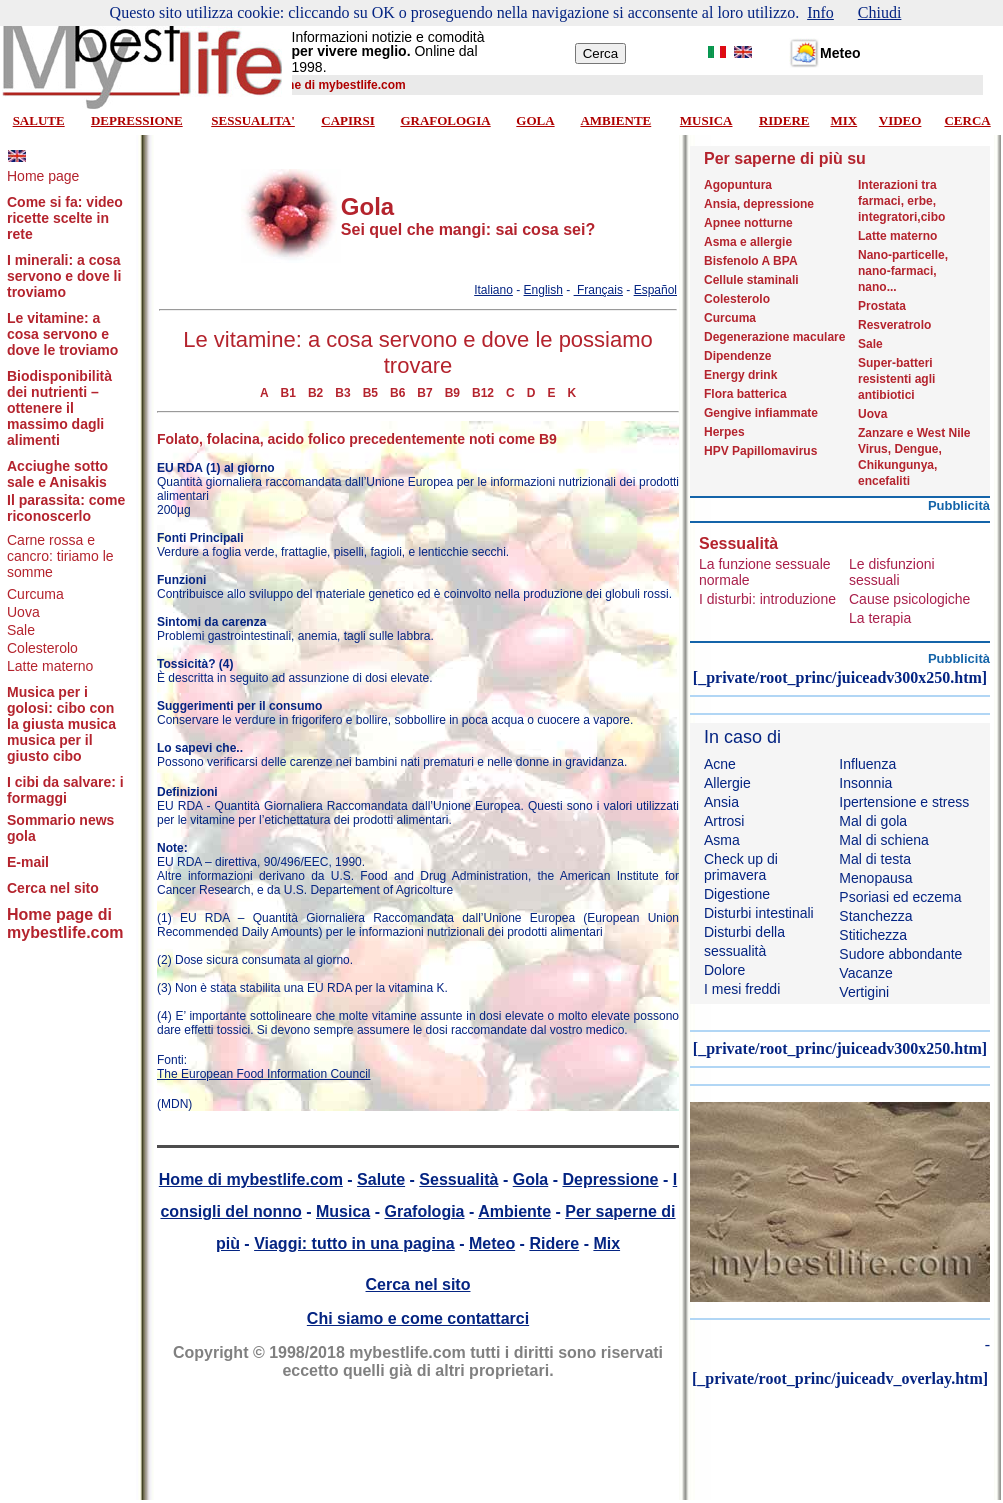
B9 (452, 393)
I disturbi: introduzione (767, 599)
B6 (397, 393)
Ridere (554, 1243)
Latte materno (50, 666)
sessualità (735, 951)
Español (655, 290)
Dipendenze (737, 356)
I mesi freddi (742, 989)
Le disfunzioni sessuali (892, 572)
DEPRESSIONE (137, 120)
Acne (720, 764)
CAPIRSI (347, 120)
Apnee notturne (748, 223)
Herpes (724, 432)
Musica (343, 1211)
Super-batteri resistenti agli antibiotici (896, 379)
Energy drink (740, 375)
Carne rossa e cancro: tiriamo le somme (60, 556)
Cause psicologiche (909, 599)
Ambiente (514, 1211)
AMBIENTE (615, 120)
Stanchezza (875, 916)
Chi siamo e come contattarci (418, 1318)
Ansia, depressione (759, 204)
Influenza (867, 764)
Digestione (737, 894)
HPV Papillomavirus (760, 451)
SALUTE (39, 120)
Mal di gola (873, 821)
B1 (288, 393)
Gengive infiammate (761, 413)
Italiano (493, 290)
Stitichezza (873, 935)
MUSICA (706, 120)
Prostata (882, 306)
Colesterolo (42, 648)
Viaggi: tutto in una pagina (354, 1243)
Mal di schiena (884, 840)
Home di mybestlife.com (251, 1179)
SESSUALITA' (253, 120)
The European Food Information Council (263, 1074)
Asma (722, 840)
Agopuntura (738, 185)
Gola (531, 1179)
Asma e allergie (748, 242)
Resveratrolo (894, 325)
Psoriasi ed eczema (900, 897)
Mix (606, 1243)
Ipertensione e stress (904, 802)
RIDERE (784, 120)
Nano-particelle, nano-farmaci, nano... (903, 271)
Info (820, 12)
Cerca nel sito (418, 1284)
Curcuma (35, 594)
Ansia (721, 802)
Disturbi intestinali (759, 913)
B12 (483, 393)
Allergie (727, 783)
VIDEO (900, 120)
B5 (370, 393)
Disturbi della (744, 932)
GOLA (535, 120)
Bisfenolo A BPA (751, 261)
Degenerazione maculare (774, 337)
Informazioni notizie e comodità (388, 37)
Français (598, 290)
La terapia (880, 618)
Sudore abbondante (900, 954)
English (543, 290)
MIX (843, 120)
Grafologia (424, 1211)
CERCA (967, 120)
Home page (43, 176)
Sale (21, 630)
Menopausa (875, 878)
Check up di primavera (741, 867)
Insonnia (865, 783)
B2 (315, 393)
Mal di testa (875, 859)
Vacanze (865, 973)
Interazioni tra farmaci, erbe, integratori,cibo (901, 201)
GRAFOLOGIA (445, 120)
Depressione (610, 1179)
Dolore (724, 970)
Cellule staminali (751, 280)
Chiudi (880, 12)
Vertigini (864, 992)
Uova (23, 612)
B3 (342, 393)
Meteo (492, 1243)
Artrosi (724, 821)
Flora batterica (745, 394)
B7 (424, 393)
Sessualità (458, 1179)
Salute (381, 1179)
